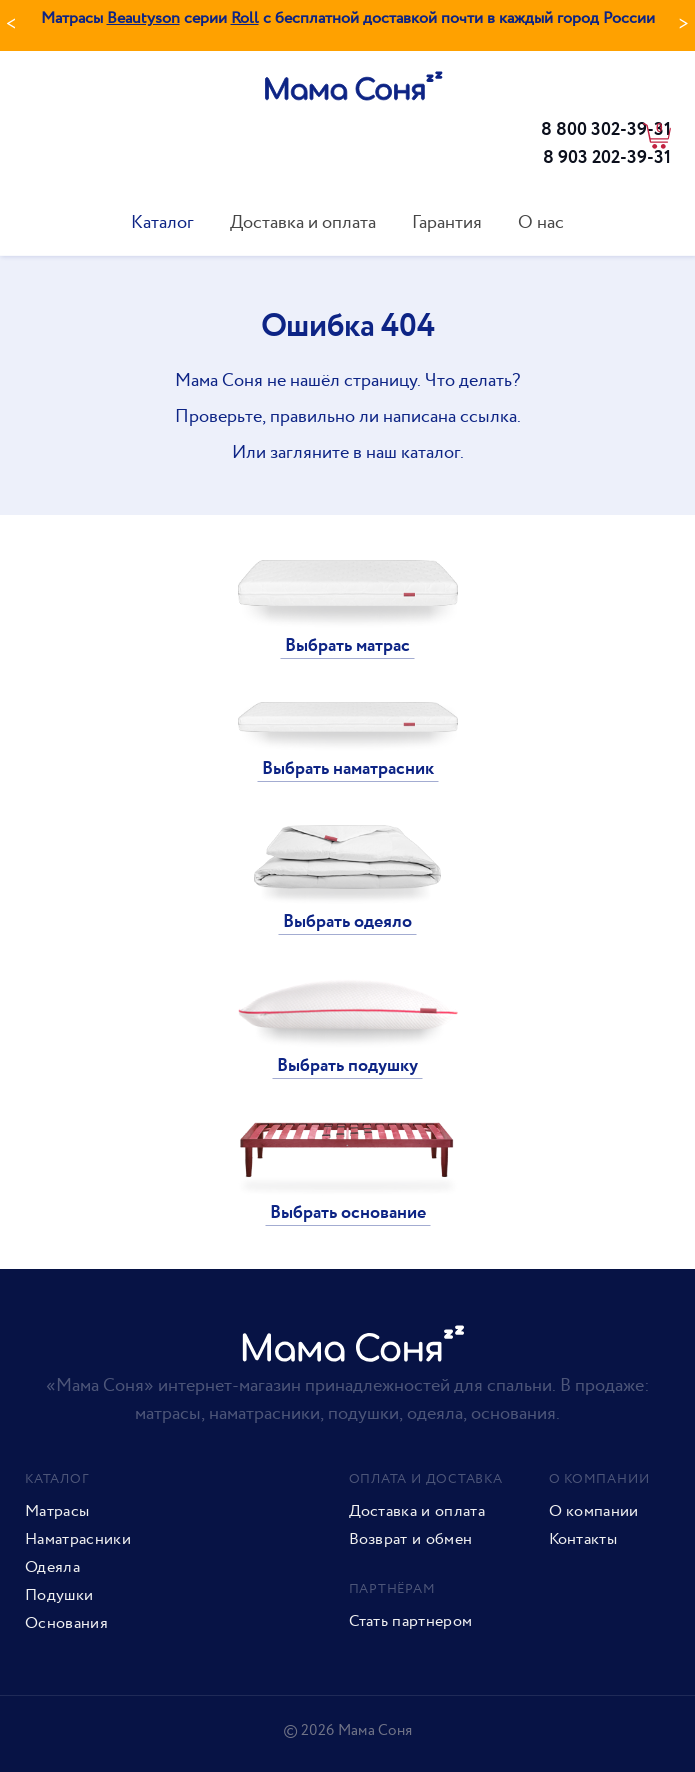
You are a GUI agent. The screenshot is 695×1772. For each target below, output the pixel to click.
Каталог (162, 222)
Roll (245, 18)
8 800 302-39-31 (606, 130)
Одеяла (52, 1568)
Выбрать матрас (347, 646)
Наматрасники (78, 1540)
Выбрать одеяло (347, 922)
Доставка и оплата (303, 222)
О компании (594, 1512)
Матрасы (57, 1512)
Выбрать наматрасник (348, 769)
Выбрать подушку (347, 1066)
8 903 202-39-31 (607, 158)
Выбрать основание (348, 1213)
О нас (541, 222)
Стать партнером (411, 1622)
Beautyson (143, 18)
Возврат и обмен (411, 1540)
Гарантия (447, 222)
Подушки (59, 1596)
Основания (66, 1624)
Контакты (583, 1540)
